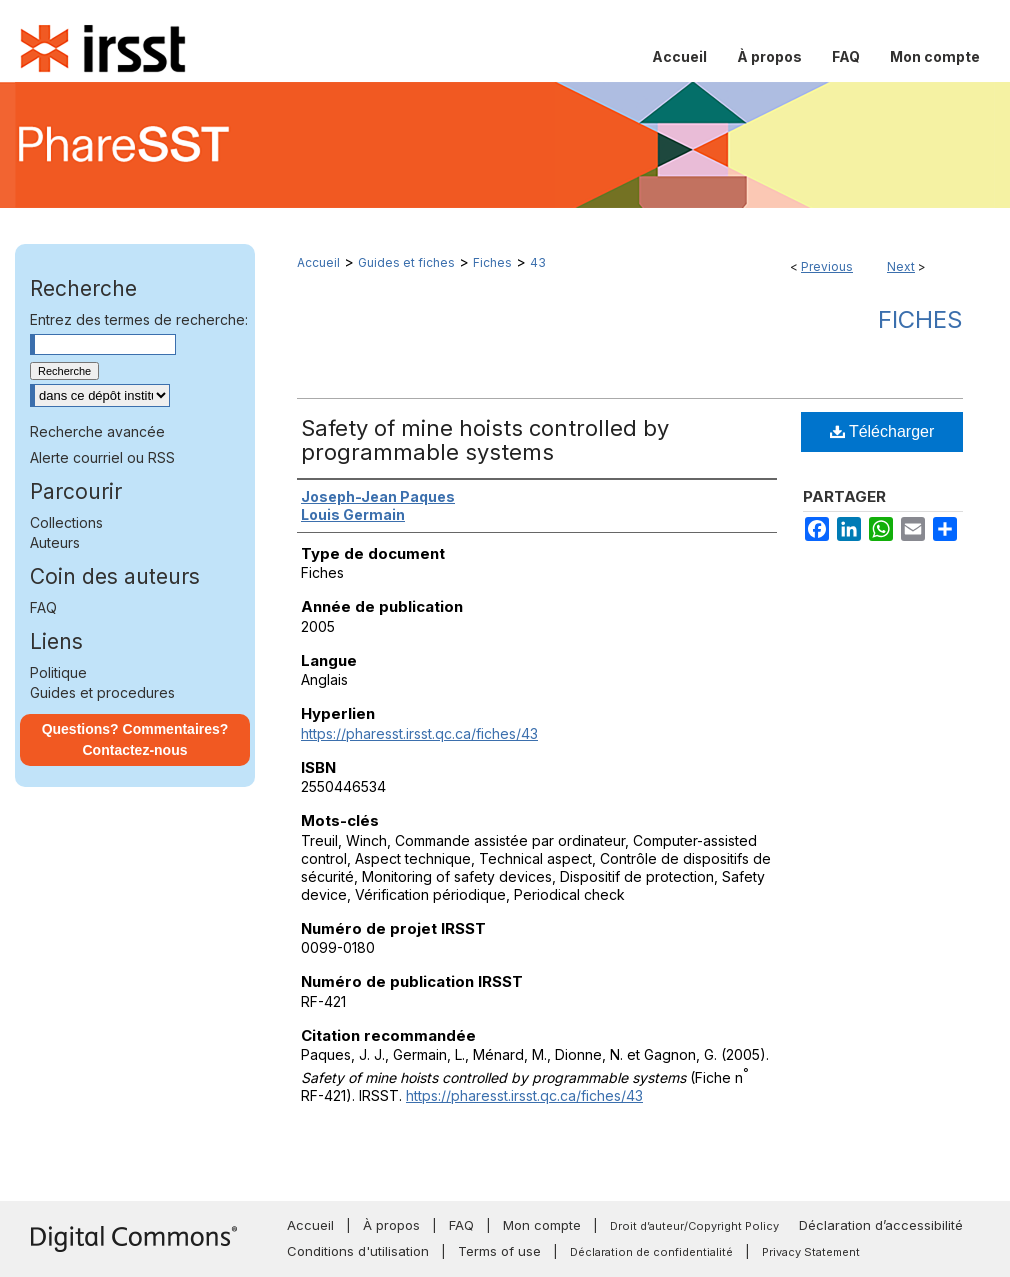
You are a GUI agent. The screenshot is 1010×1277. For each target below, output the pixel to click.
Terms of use (499, 1251)
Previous (827, 266)
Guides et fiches (406, 262)
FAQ (43, 607)
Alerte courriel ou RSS (102, 457)
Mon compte (542, 1225)
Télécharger (882, 431)
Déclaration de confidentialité (651, 1252)
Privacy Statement (811, 1252)
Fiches (492, 262)
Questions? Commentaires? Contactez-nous (135, 739)
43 (538, 262)
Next (901, 266)
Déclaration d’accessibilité (881, 1225)
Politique (58, 672)
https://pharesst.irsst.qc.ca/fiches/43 (419, 733)
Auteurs (55, 542)
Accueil (318, 262)
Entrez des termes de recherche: (139, 319)
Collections (66, 522)
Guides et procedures (102, 692)
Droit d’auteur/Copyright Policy (694, 1226)
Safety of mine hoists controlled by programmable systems (485, 440)
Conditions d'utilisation (358, 1251)
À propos (391, 1225)
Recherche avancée (97, 431)
